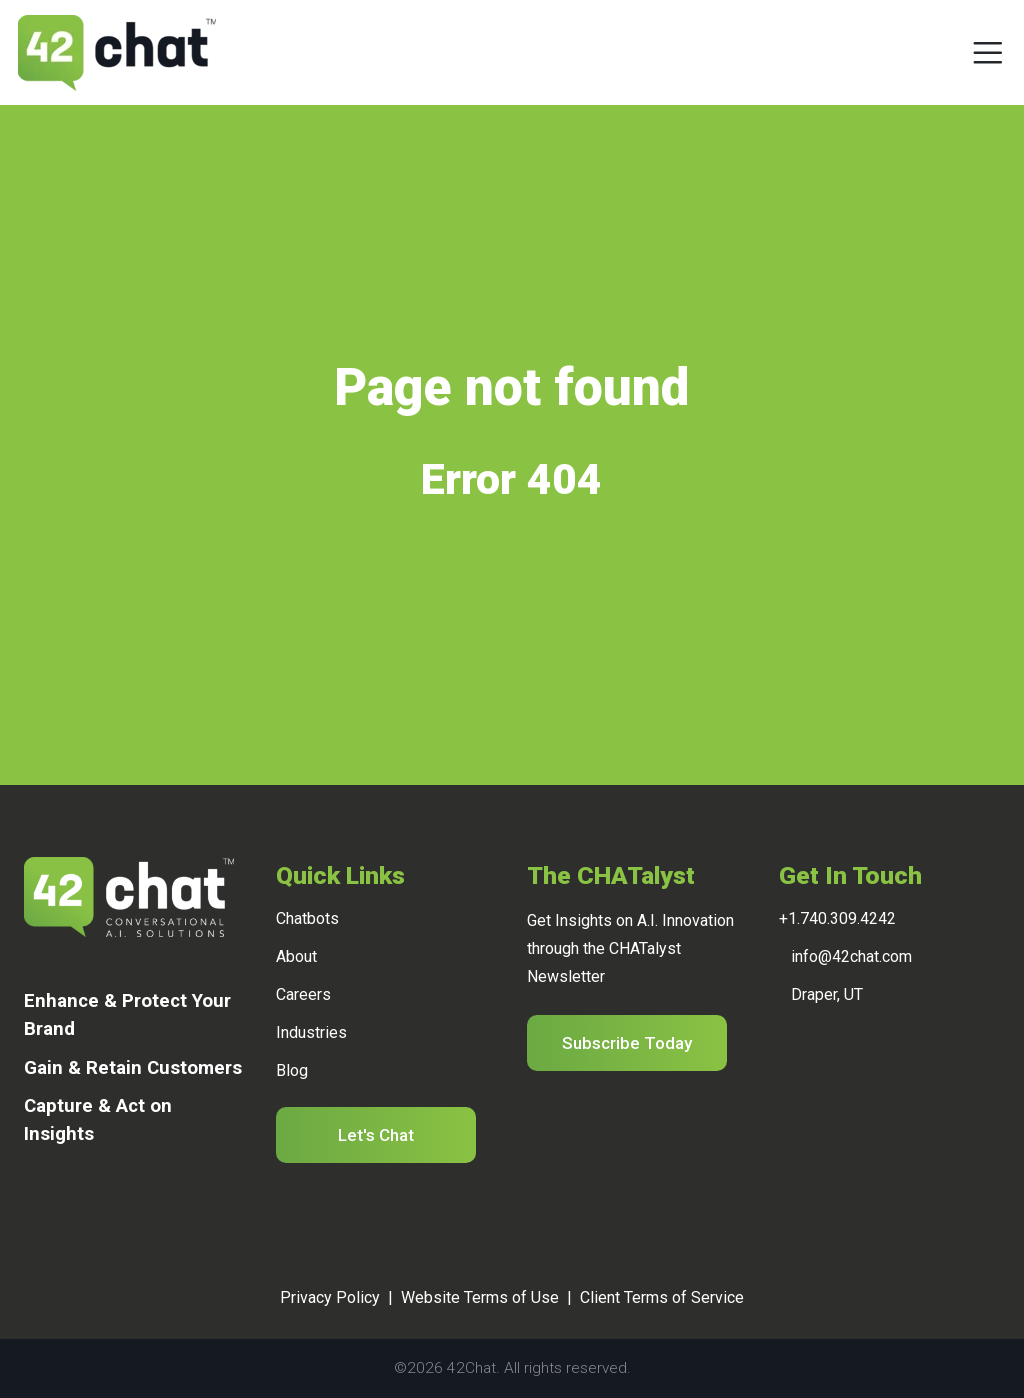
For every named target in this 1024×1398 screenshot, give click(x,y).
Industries (311, 1032)
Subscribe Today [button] (627, 1043)
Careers (303, 994)
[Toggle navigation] (988, 53)
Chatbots (307, 918)
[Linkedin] (27, 1205)
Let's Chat (376, 1135)
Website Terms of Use (480, 1297)
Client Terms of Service (662, 1297)
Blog (292, 1070)
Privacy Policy (330, 1297)
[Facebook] (54, 1205)
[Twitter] (81, 1205)
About (296, 956)
